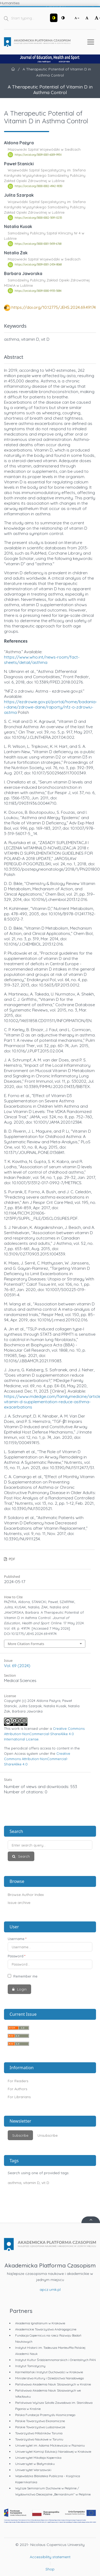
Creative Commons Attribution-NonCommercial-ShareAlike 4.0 (37, 1758)
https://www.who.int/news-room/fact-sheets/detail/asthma (42, 659)
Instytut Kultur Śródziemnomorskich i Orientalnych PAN (55, 2360)
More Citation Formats (26, 1643)
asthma (14, 2182)
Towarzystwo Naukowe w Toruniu (39, 2439)
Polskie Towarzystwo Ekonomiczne (40, 2421)
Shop (50, 2569)
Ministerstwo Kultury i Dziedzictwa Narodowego (49, 2378)
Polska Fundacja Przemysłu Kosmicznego (45, 2415)
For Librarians (19, 2097)
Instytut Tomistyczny (30, 2366)
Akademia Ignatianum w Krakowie (40, 2323)
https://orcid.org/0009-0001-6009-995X (38, 155)
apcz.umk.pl (50, 2289)
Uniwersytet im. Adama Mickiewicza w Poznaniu (50, 2445)
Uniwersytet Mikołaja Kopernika (38, 2458)
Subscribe (20, 2135)
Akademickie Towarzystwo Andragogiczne (45, 2329)
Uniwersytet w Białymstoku (35, 2464)
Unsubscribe (48, 2135)
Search (23, 1856)
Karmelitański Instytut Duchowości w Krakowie (49, 2372)
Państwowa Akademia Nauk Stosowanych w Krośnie (53, 2384)
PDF (11, 1559)
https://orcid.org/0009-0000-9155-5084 (38, 291)
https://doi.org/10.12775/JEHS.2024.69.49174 (53, 307)
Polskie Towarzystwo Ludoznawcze (40, 2427)
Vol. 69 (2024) (17, 1665)
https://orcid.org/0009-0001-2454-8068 (38, 265)
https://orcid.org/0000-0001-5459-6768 (38, 244)
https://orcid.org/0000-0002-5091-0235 (38, 218)
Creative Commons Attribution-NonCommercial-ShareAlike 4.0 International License (44, 1733)
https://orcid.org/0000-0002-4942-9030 (38, 186)
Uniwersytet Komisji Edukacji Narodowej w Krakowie (53, 2451)
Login (21, 1989)
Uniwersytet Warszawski (33, 2470)
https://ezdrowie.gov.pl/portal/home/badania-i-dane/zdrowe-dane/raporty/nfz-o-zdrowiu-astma (50, 707)
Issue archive (19, 1902)
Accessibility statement (50, 2556)
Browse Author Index (26, 1894)
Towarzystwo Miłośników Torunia (38, 2433)
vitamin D (31, 2182)
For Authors (17, 2089)
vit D (45, 2182)
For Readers (18, 2081)
